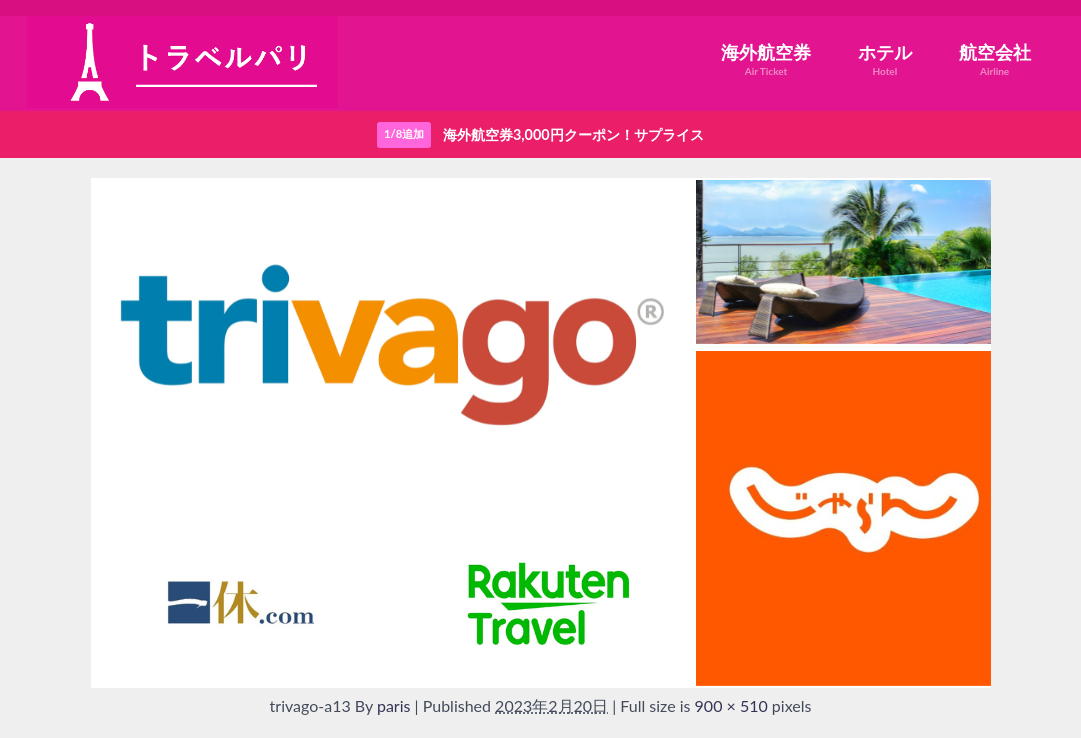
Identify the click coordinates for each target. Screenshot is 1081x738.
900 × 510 (731, 705)
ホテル (885, 59)
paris (394, 705)
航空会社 (995, 59)
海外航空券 (766, 59)
